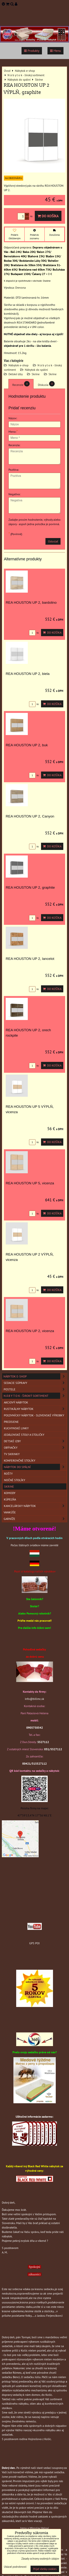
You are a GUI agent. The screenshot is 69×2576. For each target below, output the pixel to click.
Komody (9, 1493)
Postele (35, 1389)
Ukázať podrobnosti (15, 2566)
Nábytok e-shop (18, 365)
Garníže (35, 1519)
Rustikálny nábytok (35, 1409)
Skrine (36, 374)
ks (34, 632)
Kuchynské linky (16, 1428)
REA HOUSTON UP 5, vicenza (30, 1183)
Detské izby (15, 374)
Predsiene (11, 1422)
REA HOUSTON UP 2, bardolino (31, 602)
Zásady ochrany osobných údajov (40, 2558)
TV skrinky (12, 1454)
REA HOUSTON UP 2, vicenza (30, 1331)
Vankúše (10, 1512)
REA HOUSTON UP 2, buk (27, 745)
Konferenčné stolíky (19, 1460)
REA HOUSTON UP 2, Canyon (30, 816)
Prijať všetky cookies (44, 2569)
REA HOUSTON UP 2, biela (27, 674)
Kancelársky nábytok (35, 1506)
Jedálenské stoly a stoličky (24, 1434)
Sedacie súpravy (35, 1383)
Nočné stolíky (14, 1480)
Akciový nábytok (16, 1402)
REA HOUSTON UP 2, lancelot (30, 959)
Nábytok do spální (36, 369)
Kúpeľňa (10, 1499)
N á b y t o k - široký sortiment (35, 1396)
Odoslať (53, 541)
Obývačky (35, 1447)
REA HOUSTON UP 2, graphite (30, 887)
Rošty (8, 1473)
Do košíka (48, 216)
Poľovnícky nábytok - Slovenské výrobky (34, 1415)
